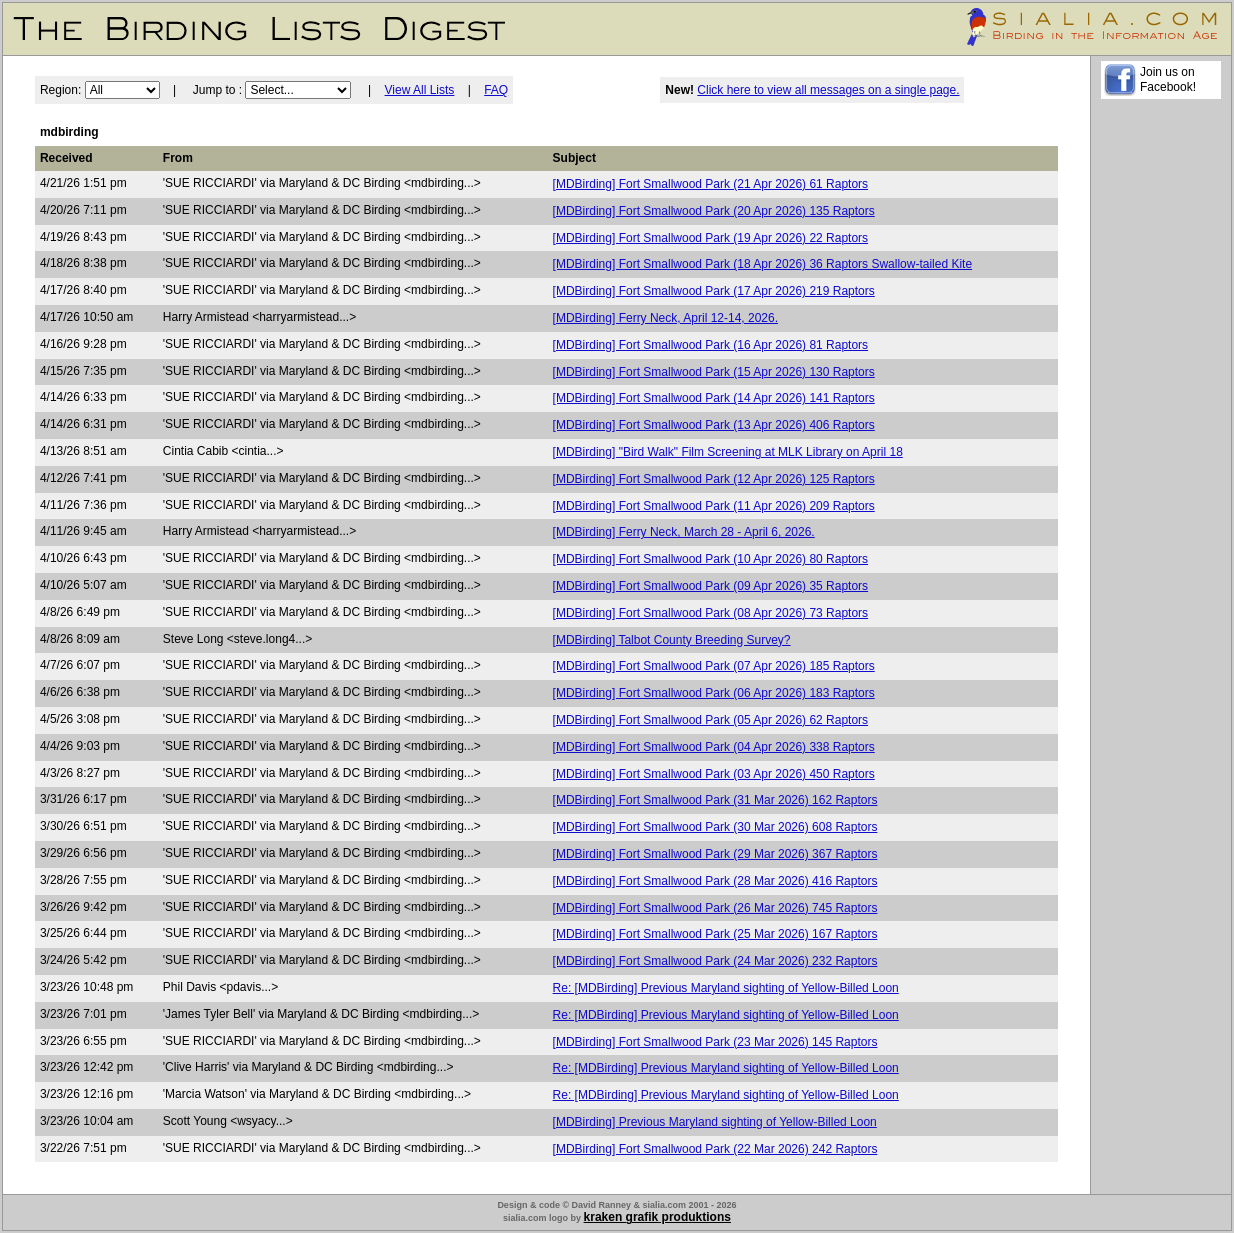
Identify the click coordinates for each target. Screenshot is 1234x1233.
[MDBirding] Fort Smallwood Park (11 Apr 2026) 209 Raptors (714, 506)
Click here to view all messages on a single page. (828, 90)
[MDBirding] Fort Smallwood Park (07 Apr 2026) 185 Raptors (714, 666)
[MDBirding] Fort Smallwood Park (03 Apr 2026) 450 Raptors (714, 774)
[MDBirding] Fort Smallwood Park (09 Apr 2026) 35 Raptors (710, 586)
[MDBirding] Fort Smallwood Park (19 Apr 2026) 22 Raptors (710, 238)
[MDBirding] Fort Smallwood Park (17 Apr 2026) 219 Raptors (714, 291)
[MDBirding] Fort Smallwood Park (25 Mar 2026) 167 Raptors (715, 934)
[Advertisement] (1161, 411)
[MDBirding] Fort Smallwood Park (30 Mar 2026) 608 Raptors (715, 827)
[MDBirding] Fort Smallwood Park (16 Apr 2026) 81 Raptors (710, 345)
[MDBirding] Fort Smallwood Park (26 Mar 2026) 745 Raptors (715, 908)
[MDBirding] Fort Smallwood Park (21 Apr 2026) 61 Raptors (710, 184)
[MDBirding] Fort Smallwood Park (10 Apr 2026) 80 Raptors (710, 559)
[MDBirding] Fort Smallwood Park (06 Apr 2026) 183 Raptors (714, 693)
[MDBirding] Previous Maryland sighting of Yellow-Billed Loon (715, 1122)
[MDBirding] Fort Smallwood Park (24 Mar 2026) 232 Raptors (715, 961)
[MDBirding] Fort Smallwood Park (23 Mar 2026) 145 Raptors (715, 1042)
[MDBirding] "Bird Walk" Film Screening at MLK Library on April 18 (728, 452)
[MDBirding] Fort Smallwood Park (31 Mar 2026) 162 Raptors (715, 800)
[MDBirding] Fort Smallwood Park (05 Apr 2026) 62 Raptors (710, 720)
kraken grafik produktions (657, 1217)
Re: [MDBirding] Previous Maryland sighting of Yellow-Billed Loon (726, 988)
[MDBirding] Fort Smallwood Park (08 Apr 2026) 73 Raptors (710, 613)
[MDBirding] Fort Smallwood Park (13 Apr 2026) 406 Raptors (714, 425)
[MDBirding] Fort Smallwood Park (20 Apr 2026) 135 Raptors (714, 211)
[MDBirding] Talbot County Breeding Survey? (672, 640)
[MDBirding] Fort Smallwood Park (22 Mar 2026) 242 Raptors (715, 1149)
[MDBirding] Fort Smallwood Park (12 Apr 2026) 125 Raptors (714, 479)
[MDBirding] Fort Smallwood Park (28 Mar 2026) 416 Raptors (715, 881)
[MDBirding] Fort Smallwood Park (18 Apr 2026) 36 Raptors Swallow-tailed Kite (763, 264)
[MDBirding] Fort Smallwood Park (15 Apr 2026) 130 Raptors (714, 372)
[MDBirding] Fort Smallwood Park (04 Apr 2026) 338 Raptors (714, 747)
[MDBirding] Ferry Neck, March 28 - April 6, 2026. (684, 532)
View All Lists (420, 90)
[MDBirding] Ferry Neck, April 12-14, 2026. (665, 318)
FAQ (496, 90)
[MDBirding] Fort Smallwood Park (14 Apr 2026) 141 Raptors (714, 398)
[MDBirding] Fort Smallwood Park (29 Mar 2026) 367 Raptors (715, 854)
